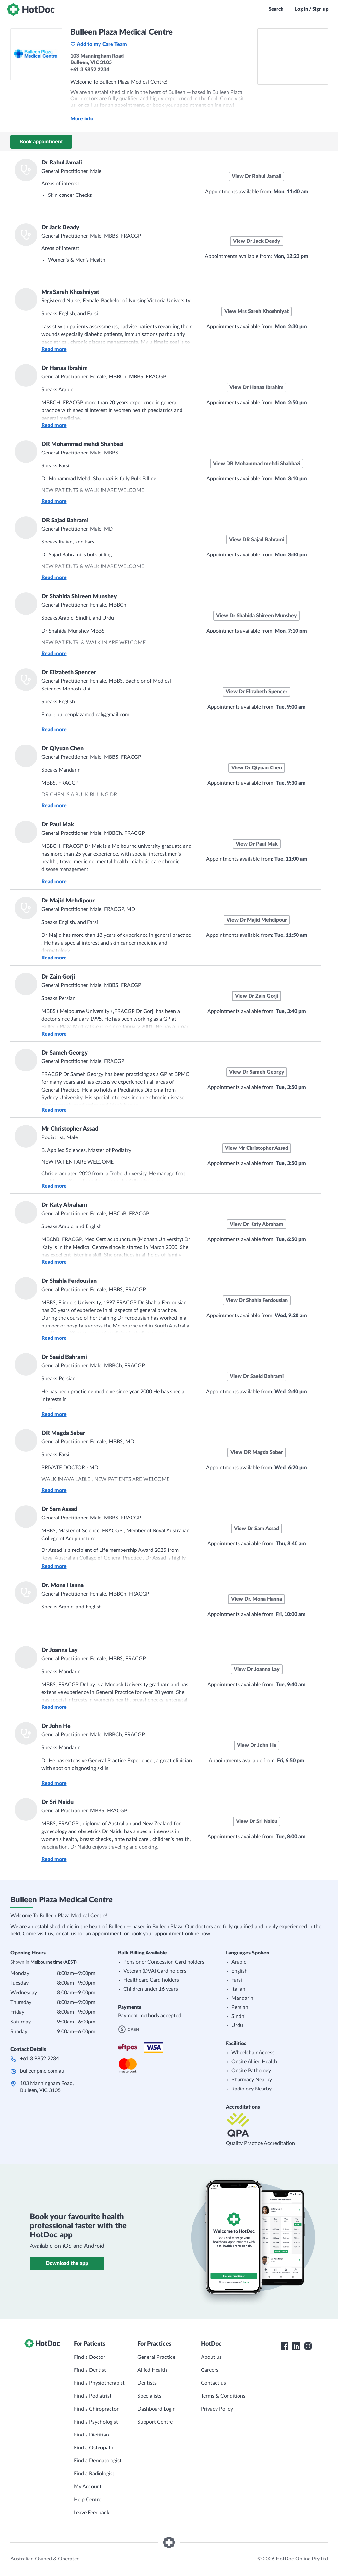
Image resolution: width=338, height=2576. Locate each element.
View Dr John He (256, 1745)
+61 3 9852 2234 (39, 2058)
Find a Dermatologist (98, 2460)
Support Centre (155, 2422)
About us (211, 2357)
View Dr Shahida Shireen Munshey (256, 615)
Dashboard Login (156, 2409)
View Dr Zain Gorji (256, 996)
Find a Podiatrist (92, 2396)
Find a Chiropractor (96, 2409)
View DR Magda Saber (256, 1452)
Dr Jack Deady (60, 227)
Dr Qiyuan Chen (62, 749)
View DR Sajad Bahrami (256, 539)
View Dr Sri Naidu (256, 1821)
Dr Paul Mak (57, 825)
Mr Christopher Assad (69, 1129)
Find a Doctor (89, 2357)
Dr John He (56, 1726)
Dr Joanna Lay (59, 1650)
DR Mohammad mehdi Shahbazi (82, 444)
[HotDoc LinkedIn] (296, 2346)
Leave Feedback (91, 2512)
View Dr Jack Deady (256, 241)
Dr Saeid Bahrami (64, 1357)
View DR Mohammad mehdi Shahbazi (256, 463)
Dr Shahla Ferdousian (69, 1281)
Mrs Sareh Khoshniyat (70, 292)
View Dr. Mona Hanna (256, 1599)
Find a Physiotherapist (99, 2383)
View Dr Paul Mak (257, 843)
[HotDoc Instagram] (308, 2346)
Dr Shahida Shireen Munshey (79, 596)
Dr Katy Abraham (64, 1205)
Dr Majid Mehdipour (68, 901)
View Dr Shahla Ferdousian (257, 1300)
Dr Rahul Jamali (61, 163)
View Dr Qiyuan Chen (256, 767)
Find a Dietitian (91, 2434)
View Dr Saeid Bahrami (257, 1376)
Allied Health (152, 2370)
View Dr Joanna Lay (257, 1669)
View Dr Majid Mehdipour (257, 920)
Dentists (147, 2383)
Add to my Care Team (98, 44)
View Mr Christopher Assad (256, 1148)
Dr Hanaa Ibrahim (64, 368)
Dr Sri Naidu (57, 1802)
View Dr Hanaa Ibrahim (256, 387)
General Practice (156, 2357)
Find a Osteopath (93, 2447)
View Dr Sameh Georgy (256, 1072)
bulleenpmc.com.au (42, 2071)
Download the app (67, 2263)
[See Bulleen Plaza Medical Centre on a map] (293, 56)
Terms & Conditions (223, 2396)
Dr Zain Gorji (58, 977)
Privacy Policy (217, 2409)
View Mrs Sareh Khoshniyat (256, 311)
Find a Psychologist (96, 2422)
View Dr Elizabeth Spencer (256, 691)
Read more (54, 349)
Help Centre (87, 2499)
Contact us (213, 2383)
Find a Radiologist (94, 2473)
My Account (88, 2486)
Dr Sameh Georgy (64, 1053)
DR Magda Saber (63, 1433)
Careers (209, 2370)
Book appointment (41, 141)
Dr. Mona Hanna (62, 1585)
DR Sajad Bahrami (64, 520)
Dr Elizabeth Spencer (68, 673)
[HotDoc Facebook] (284, 2346)
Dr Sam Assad (59, 1509)
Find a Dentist (90, 2370)
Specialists (149, 2396)
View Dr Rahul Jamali (256, 176)
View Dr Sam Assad (256, 1528)
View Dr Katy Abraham (256, 1224)
